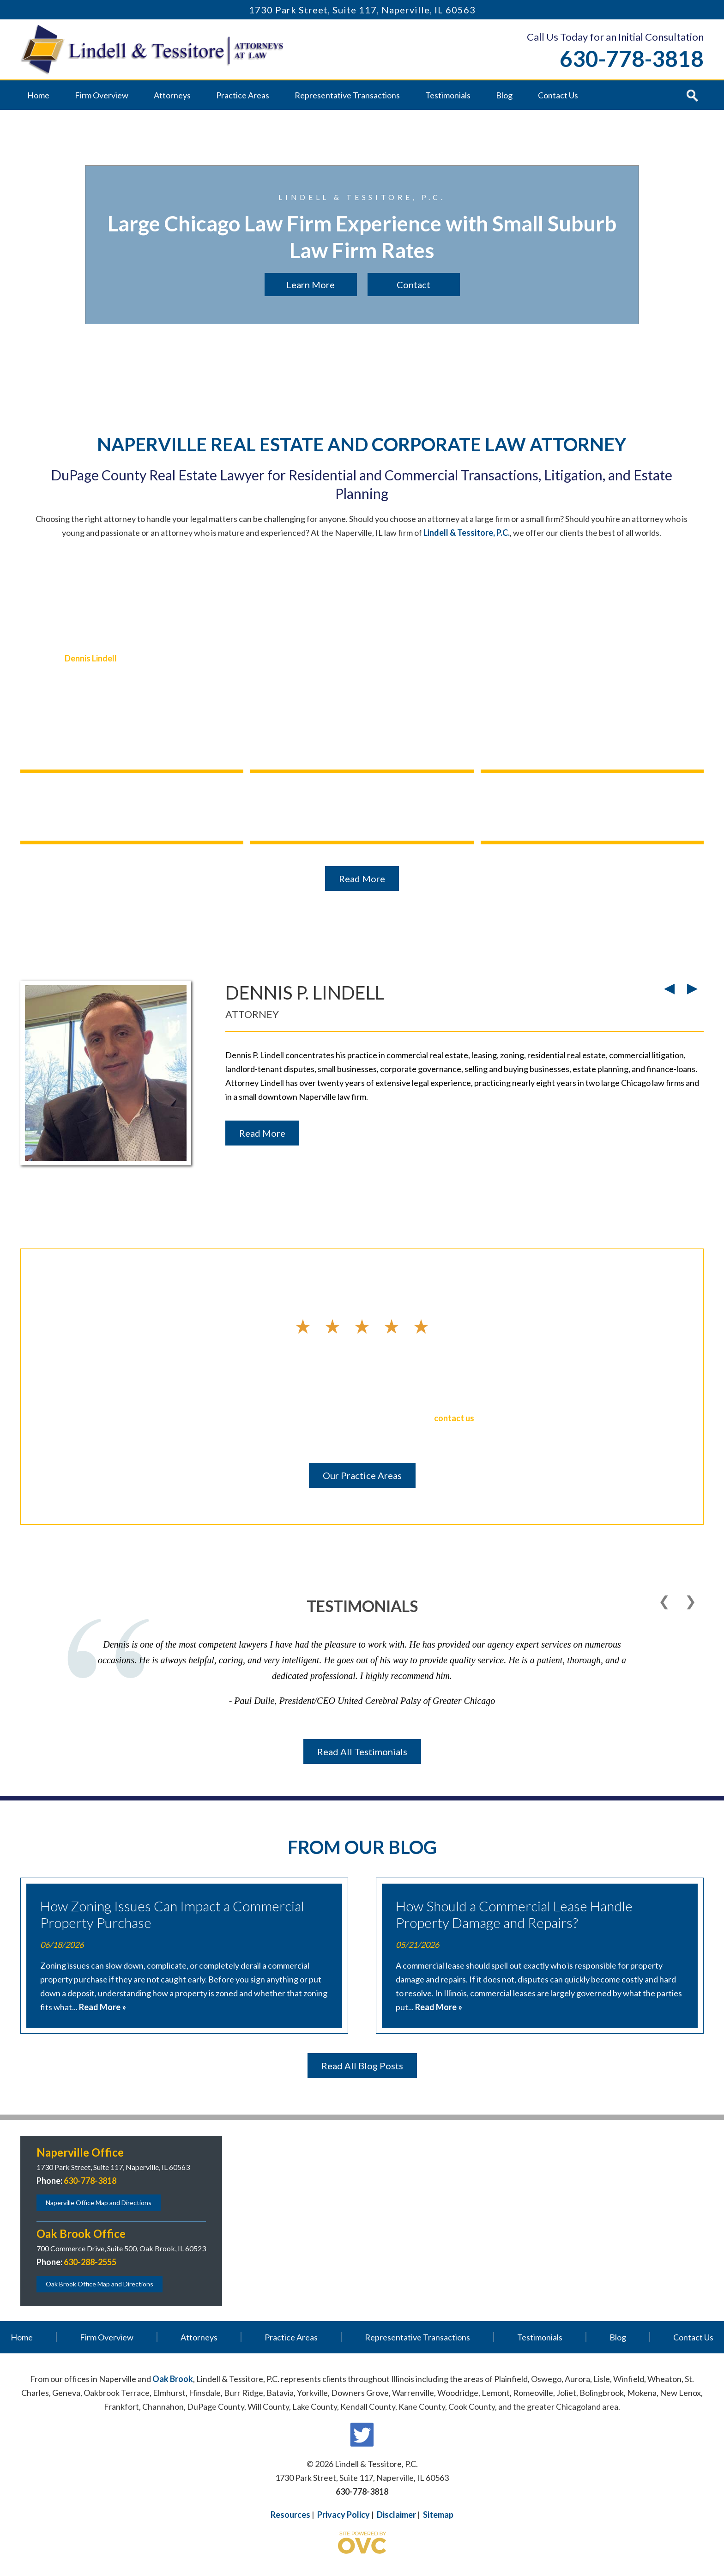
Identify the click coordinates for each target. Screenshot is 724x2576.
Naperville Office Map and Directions (98, 2202)
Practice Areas (242, 95)
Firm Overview (101, 95)
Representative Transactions (347, 95)
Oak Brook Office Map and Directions (99, 2284)
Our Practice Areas (362, 1475)
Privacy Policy (343, 2514)
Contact (413, 284)
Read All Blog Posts (362, 2065)
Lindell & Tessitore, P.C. (466, 532)
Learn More (310, 284)
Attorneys (172, 95)
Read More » (102, 2007)
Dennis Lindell (91, 658)
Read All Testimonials (362, 1751)
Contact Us (558, 95)
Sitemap (438, 2514)
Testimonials (448, 95)
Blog (504, 95)
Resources (290, 2514)
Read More (362, 878)
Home (38, 95)
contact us (454, 1418)
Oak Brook (172, 2379)
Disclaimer (396, 2514)
